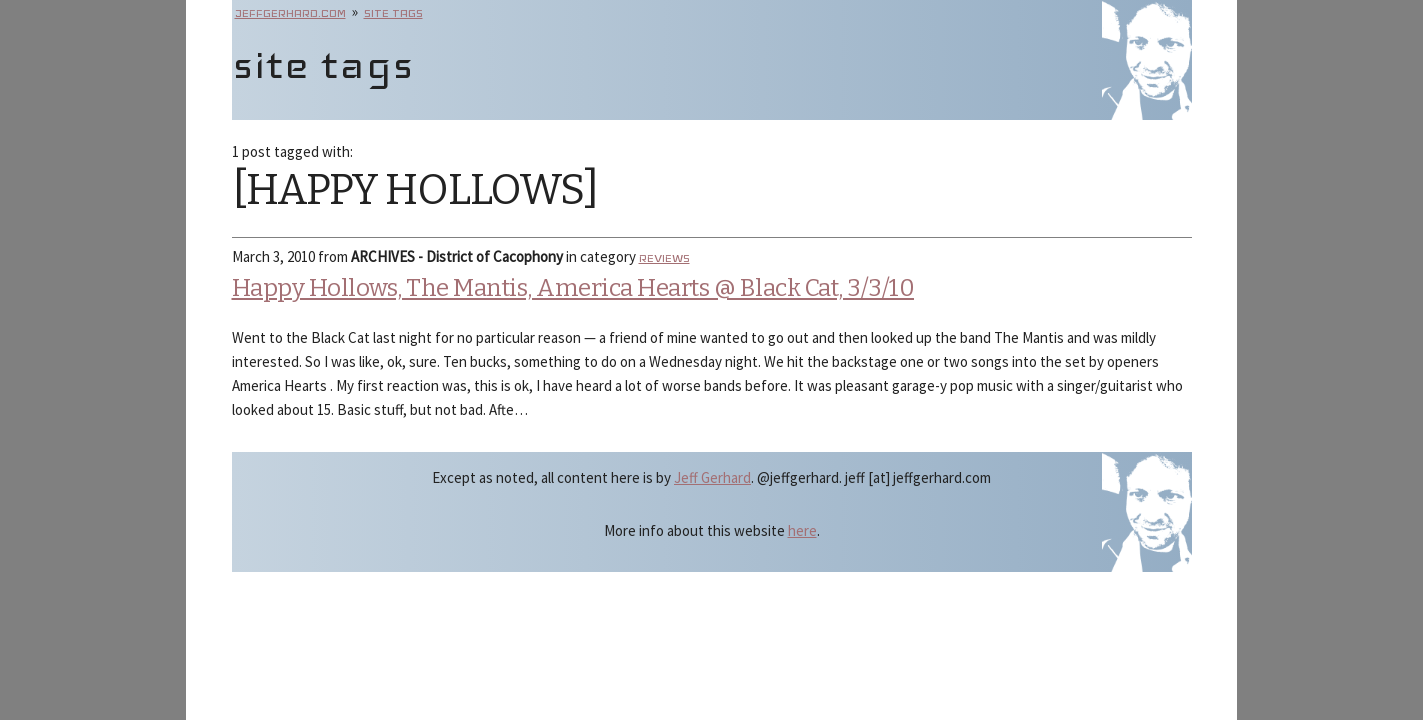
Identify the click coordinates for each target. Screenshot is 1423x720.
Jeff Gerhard (712, 477)
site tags (393, 13)
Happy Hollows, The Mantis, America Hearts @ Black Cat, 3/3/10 (573, 288)
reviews (664, 258)
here (802, 530)
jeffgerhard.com (290, 13)
